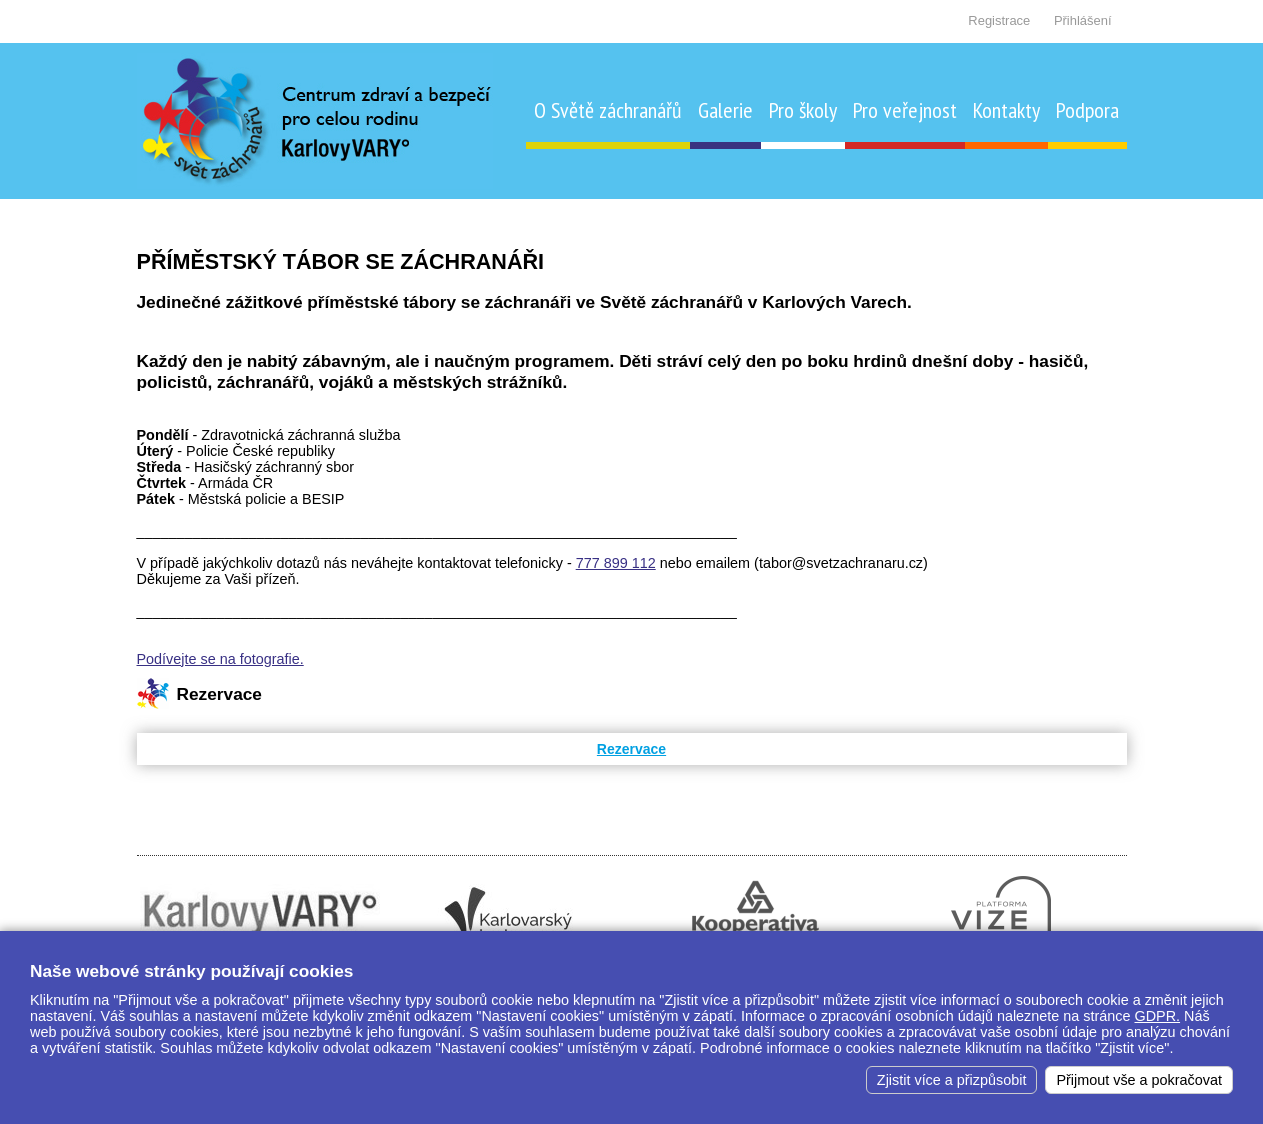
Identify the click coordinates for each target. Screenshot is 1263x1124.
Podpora (1087, 110)
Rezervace (631, 749)
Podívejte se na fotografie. (220, 659)
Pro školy (803, 110)
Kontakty (1006, 110)
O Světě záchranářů (608, 110)
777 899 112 (616, 563)
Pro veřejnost (905, 110)
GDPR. (1158, 1016)
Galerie (725, 110)
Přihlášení (1083, 20)
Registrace (999, 20)
